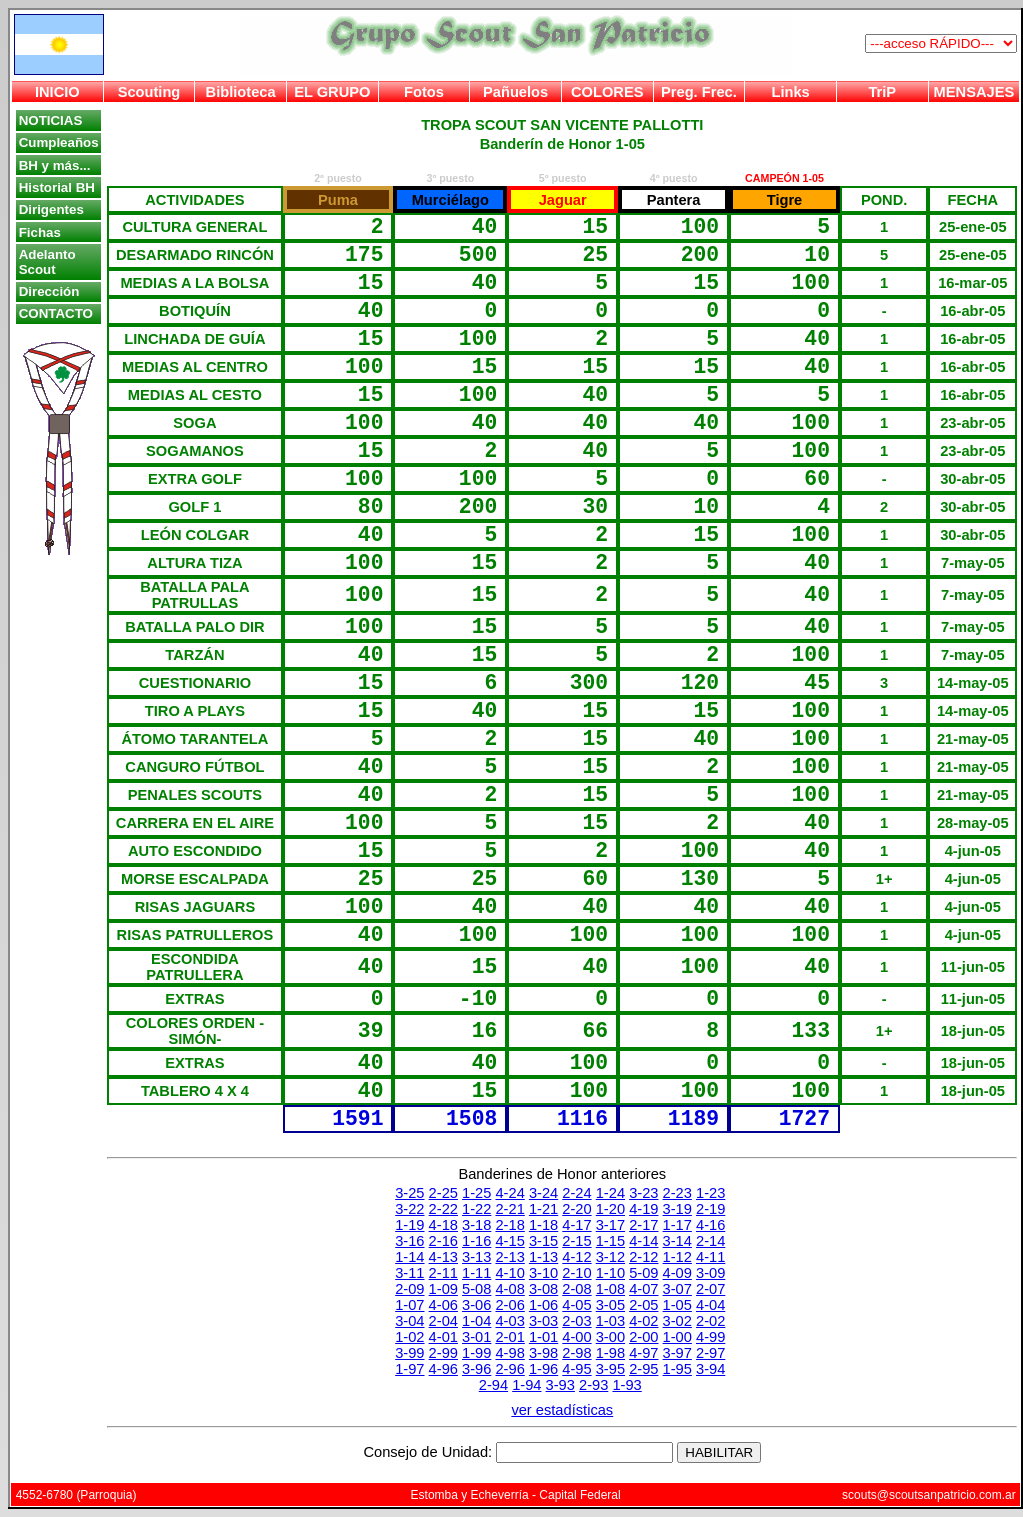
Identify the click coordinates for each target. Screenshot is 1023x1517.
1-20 (610, 1209)
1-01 (543, 1337)
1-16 (476, 1241)
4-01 (443, 1337)
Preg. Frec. (699, 92)
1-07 (409, 1305)
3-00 (610, 1337)
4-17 (576, 1225)
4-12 (576, 1257)
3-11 (409, 1273)
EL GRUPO (332, 92)
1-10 (610, 1273)
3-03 (543, 1321)
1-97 (409, 1369)
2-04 (443, 1321)
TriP (882, 92)
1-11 (476, 1273)
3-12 (610, 1257)
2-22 (443, 1209)
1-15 (610, 1241)
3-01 (476, 1337)
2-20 (576, 1209)
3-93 (560, 1385)
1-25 (476, 1193)
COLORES (607, 92)
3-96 (476, 1369)
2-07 (710, 1289)
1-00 (677, 1337)
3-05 (610, 1305)
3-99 (409, 1353)
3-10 (543, 1273)
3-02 (677, 1321)
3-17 (610, 1225)
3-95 (610, 1369)
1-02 (409, 1337)
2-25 (443, 1193)
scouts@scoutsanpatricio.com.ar (929, 1495)
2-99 (443, 1353)
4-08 (509, 1289)
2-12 (643, 1257)
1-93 (626, 1385)
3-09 (710, 1273)
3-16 (409, 1241)
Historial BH (57, 187)
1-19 (409, 1225)
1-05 (677, 1305)
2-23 (677, 1193)
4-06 (443, 1305)
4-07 (643, 1289)
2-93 (593, 1385)
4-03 (509, 1321)
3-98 (543, 1353)
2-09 (409, 1289)
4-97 (643, 1353)
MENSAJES (974, 92)
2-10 (576, 1273)
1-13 (543, 1257)
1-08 (610, 1289)
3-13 (476, 1257)
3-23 (643, 1193)
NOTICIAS (51, 120)
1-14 (409, 1257)
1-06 (543, 1305)
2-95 (643, 1369)
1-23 (710, 1193)
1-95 (677, 1369)
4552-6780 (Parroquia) (76, 1495)
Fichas (40, 232)
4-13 (443, 1257)
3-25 (409, 1193)
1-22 (476, 1209)
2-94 (493, 1385)
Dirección (49, 291)
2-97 (710, 1353)
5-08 (476, 1289)
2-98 (576, 1353)
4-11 (710, 1257)
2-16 (443, 1241)
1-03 (610, 1321)
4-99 (710, 1337)
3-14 (677, 1241)
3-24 (543, 1193)
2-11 (443, 1273)
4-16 (710, 1225)
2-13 (509, 1257)
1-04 (476, 1321)
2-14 (710, 1241)
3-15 (543, 1241)
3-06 (476, 1305)
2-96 (509, 1369)
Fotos (424, 92)
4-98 (509, 1353)
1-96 (543, 1369)
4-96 (443, 1369)
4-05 (576, 1305)
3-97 (677, 1353)
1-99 (476, 1353)
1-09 (443, 1289)
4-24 (509, 1193)
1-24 (610, 1193)
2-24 (576, 1193)
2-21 (509, 1209)
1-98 (610, 1353)
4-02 (643, 1321)
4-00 (576, 1337)
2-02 (710, 1321)
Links (790, 92)
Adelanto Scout (47, 262)
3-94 (710, 1369)
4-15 (509, 1241)
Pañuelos (515, 92)
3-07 (677, 1289)
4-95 (576, 1369)
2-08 (576, 1289)
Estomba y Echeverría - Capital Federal (516, 1495)
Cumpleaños (59, 142)
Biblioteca (241, 92)
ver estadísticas (562, 1410)
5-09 (643, 1273)
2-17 (643, 1225)
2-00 (643, 1337)
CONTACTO (56, 313)
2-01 (509, 1337)
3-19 (677, 1209)
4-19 (643, 1209)
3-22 (409, 1209)
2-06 (509, 1305)
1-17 (677, 1225)
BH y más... (55, 165)
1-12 (677, 1257)
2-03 (576, 1321)
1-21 (543, 1209)
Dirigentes (51, 209)
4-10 (509, 1273)
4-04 (710, 1305)
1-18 (543, 1225)
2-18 (509, 1225)
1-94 (526, 1385)
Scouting (149, 92)
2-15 (576, 1241)
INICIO (57, 92)
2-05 (643, 1305)
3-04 (409, 1321)
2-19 (710, 1209)
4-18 (443, 1225)
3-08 (543, 1289)
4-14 (643, 1241)
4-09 (677, 1273)
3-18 (476, 1225)
